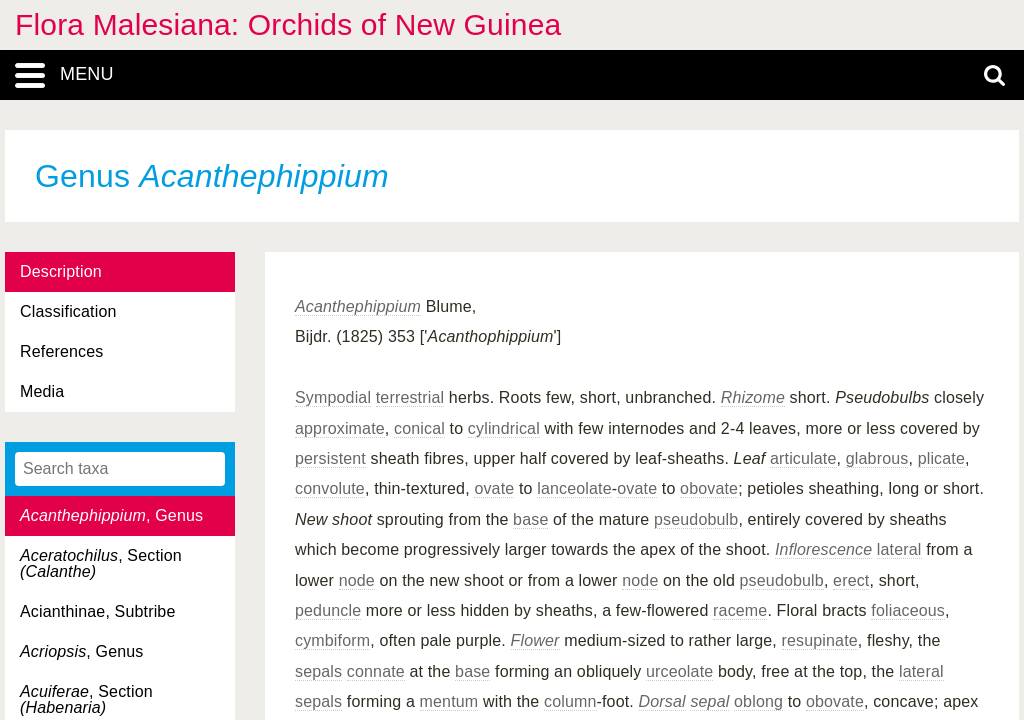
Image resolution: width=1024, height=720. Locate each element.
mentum (449, 701)
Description (61, 271)
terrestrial (410, 397)
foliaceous (908, 610)
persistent (330, 458)
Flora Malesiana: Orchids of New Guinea (288, 24)
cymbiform (332, 640)
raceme (740, 610)
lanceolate (574, 488)
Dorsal (662, 701)
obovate (709, 488)
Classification (68, 311)
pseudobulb (696, 519)
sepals (318, 671)
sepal (709, 701)
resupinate (820, 640)
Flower (535, 640)
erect (851, 580)
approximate (340, 428)
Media (42, 391)
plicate (941, 458)
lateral (899, 549)
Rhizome (753, 397)
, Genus (111, 515)
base (530, 519)
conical (419, 428)
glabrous (877, 458)
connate (376, 671)
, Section (101, 563)
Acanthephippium (358, 306)
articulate (803, 458)
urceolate (679, 671)
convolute (330, 488)
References (61, 351)
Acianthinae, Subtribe (97, 611)
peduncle (328, 610)
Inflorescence (823, 549)
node (357, 580)
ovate (494, 488)
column (570, 701)
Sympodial (333, 397)
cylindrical (504, 428)
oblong (758, 701)
